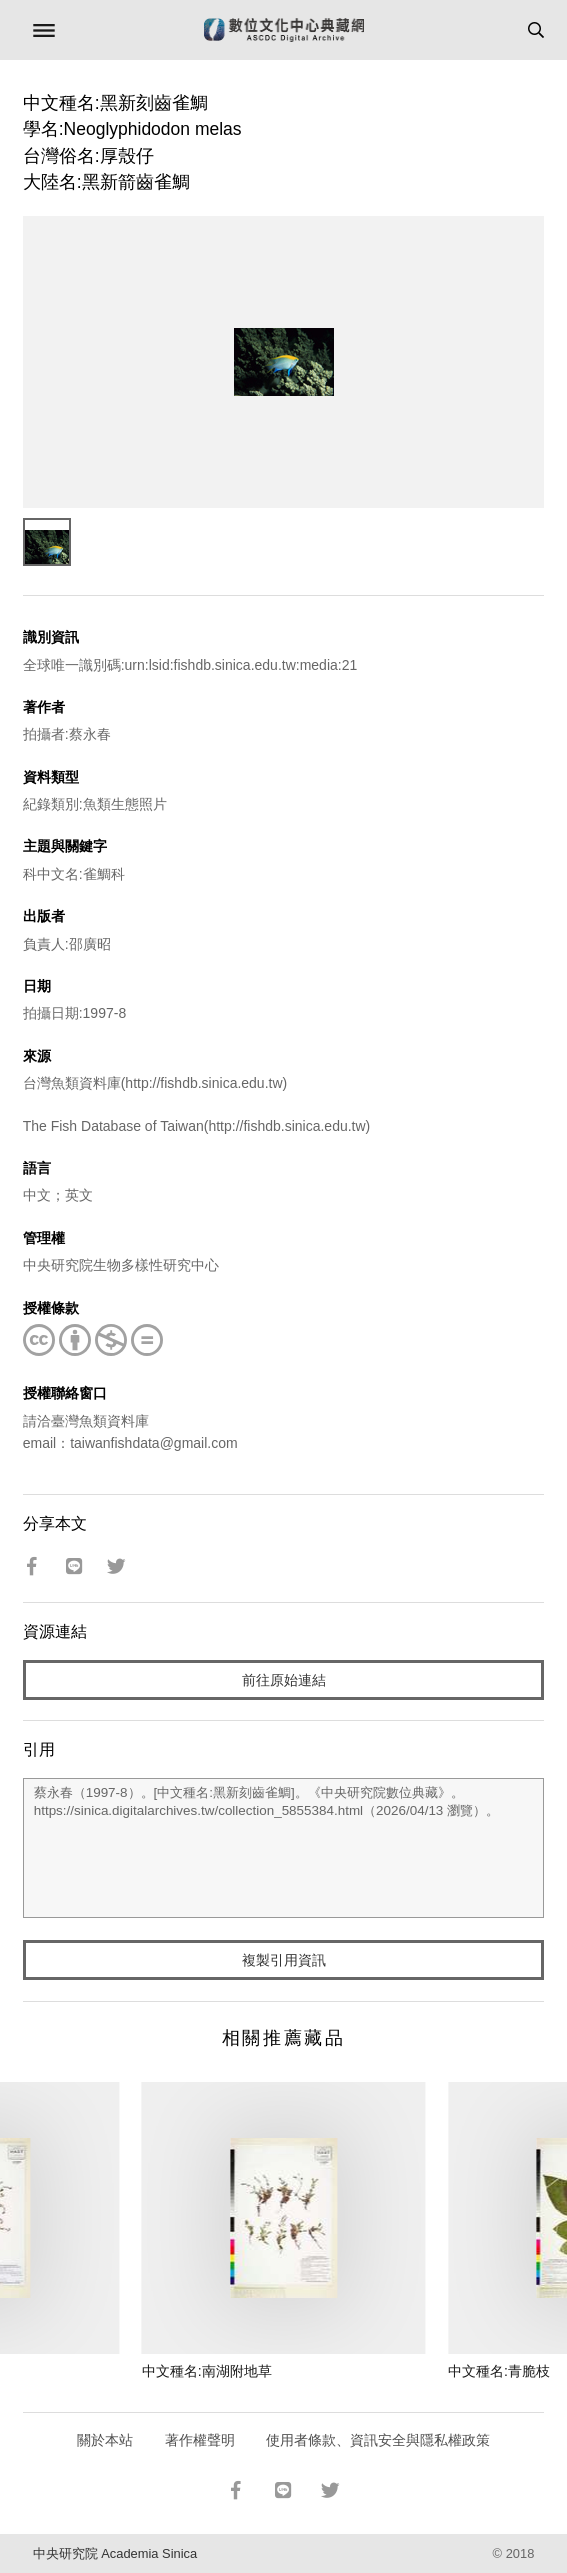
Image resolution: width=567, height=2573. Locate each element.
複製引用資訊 (284, 1960)
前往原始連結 (284, 1680)
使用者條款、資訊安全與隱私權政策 (378, 2440)
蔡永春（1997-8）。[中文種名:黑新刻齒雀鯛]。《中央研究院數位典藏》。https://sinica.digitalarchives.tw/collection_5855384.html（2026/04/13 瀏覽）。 (284, 1848)
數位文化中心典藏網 (284, 30)
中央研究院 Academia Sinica (115, 2553)
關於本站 (105, 2440)
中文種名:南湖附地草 (207, 2371)
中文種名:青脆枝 (499, 2371)
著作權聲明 (200, 2440)
